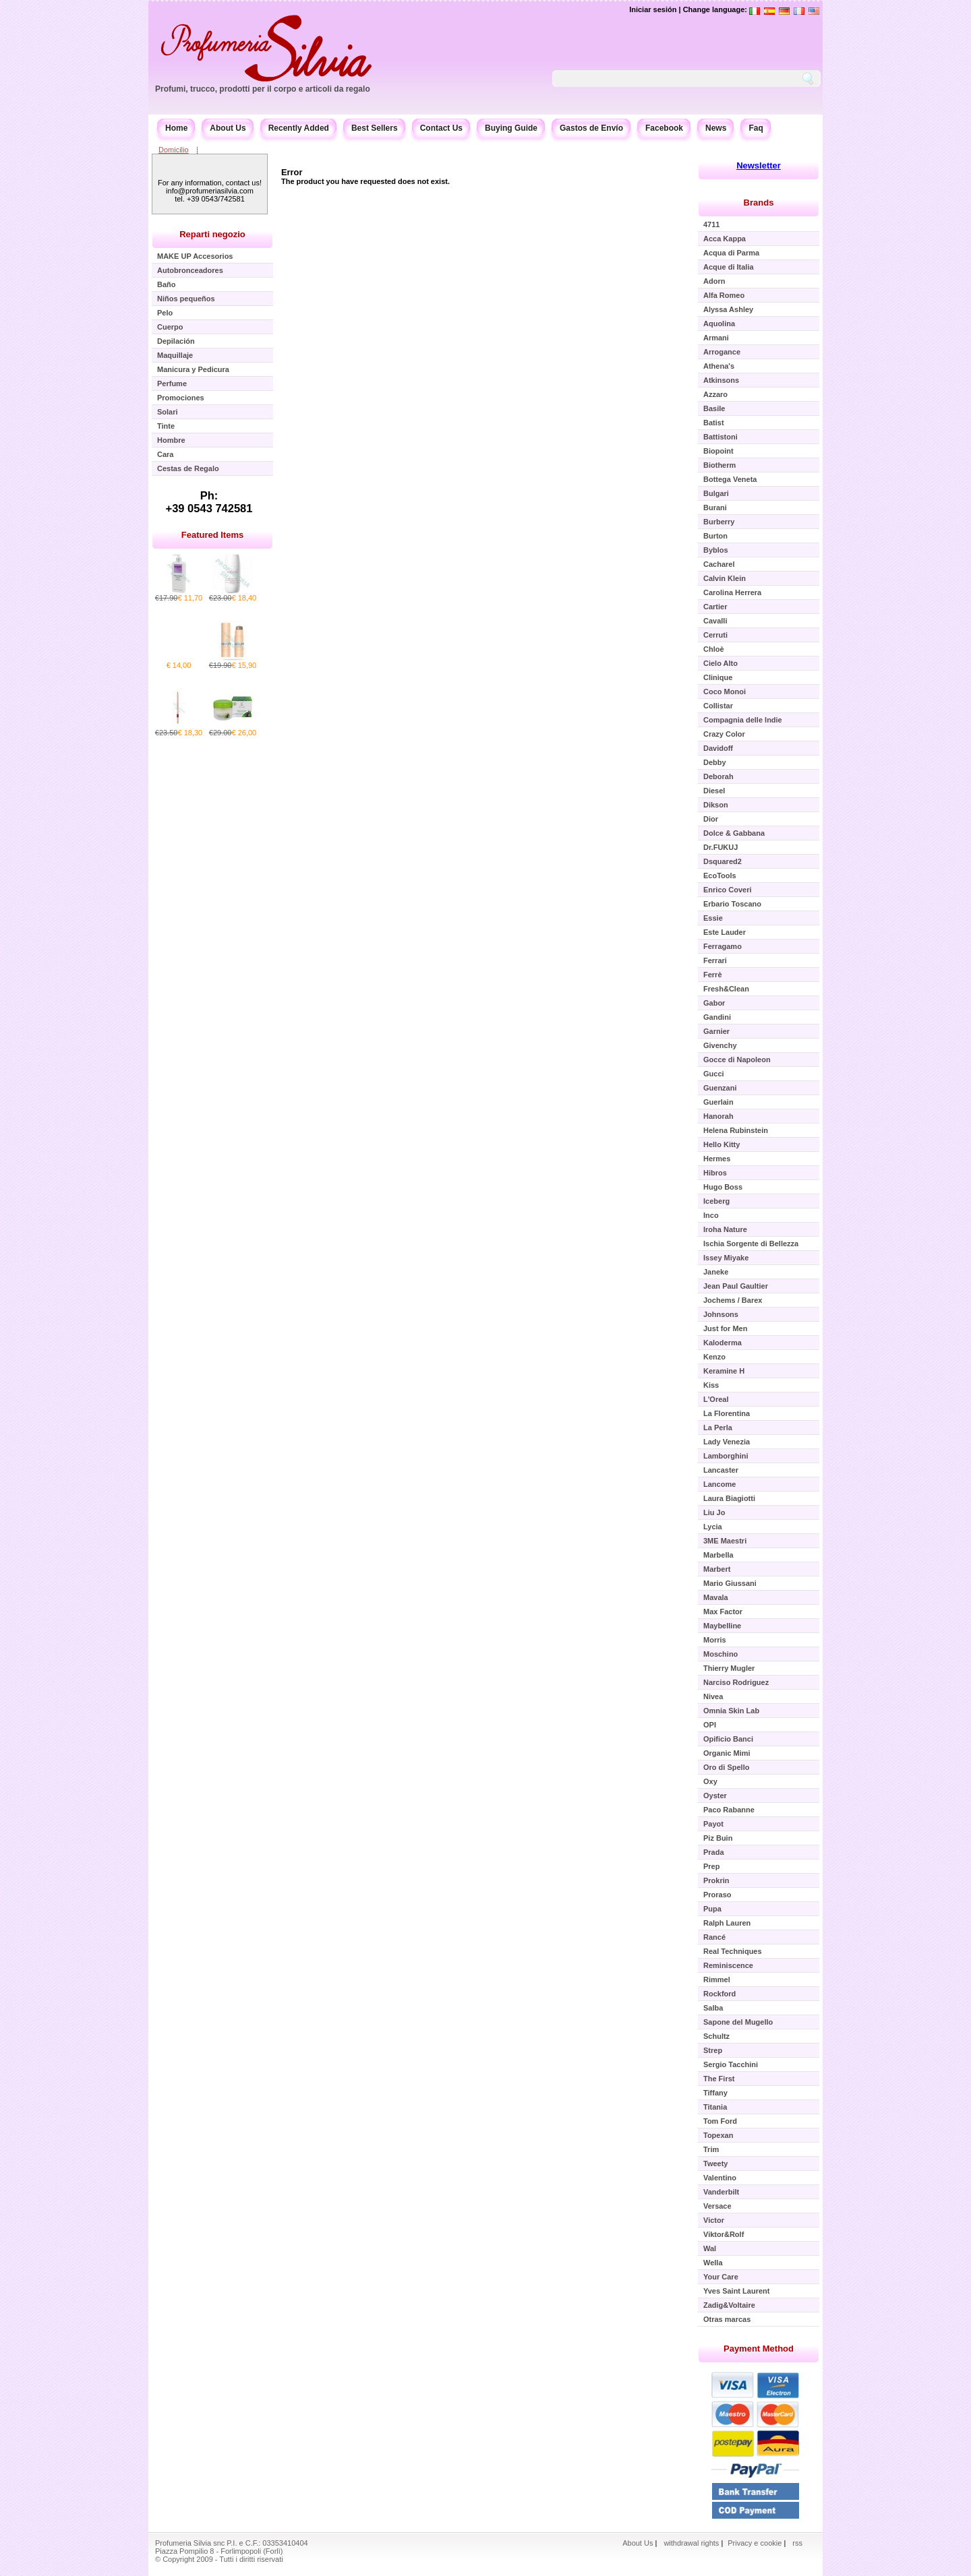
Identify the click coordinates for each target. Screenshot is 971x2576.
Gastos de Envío (591, 128)
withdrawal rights (691, 2543)
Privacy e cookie (756, 2543)
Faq (755, 128)
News (715, 128)
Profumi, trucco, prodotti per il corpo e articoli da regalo (262, 89)
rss (797, 2543)
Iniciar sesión (652, 9)
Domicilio (173, 150)
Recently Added (298, 128)
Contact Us (441, 128)
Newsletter (758, 165)
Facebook (664, 128)
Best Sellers (374, 128)
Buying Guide (511, 128)
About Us (227, 128)
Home (176, 128)
